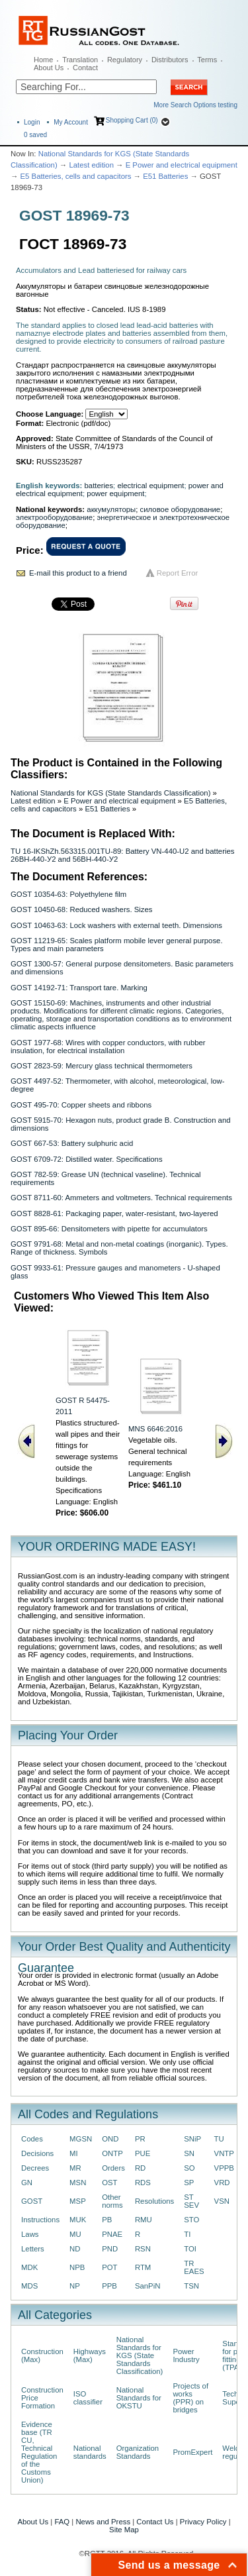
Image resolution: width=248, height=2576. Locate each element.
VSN (221, 2201)
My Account (71, 122)
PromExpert (192, 2452)
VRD (222, 2183)
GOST (31, 2201)
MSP (77, 2201)
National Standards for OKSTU (138, 2398)
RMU (143, 2220)
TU (219, 2139)
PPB (109, 2286)
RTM (143, 2267)
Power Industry (186, 2355)
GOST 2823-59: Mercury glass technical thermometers (101, 1066)
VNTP (224, 2153)
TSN (191, 2286)
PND (110, 2249)
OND (110, 2139)
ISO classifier (88, 2398)
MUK (77, 2220)
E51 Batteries (165, 176)
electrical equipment (150, 485)
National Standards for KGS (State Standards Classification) (110, 793)
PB (107, 2220)
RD (140, 2168)
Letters (32, 2249)
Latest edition (91, 165)
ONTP (112, 2153)
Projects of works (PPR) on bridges (190, 2398)
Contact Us (154, 2522)
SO (189, 2168)
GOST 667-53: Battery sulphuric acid (72, 1143)
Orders (113, 2168)
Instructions (40, 2220)
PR (140, 2139)
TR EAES (194, 2267)
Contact (85, 68)
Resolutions (154, 2201)
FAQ (61, 2522)
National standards (89, 2452)
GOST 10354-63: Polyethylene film (68, 894)
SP (189, 2183)
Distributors (169, 60)
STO (191, 2220)
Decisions (37, 2153)
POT (109, 2267)
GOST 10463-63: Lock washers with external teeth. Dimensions (116, 925)
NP (74, 2286)
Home (43, 60)
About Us (48, 68)
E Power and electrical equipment (181, 165)
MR (75, 2168)
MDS (29, 2286)
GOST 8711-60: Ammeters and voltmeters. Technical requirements (121, 1198)
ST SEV (191, 2201)
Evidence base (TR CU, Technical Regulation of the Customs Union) (39, 2452)
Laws (30, 2234)
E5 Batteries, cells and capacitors (76, 176)
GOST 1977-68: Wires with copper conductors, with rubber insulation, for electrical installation (108, 1047)
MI (73, 2153)
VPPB (224, 2168)
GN (26, 2183)
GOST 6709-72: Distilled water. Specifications (87, 1159)
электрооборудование (54, 517)
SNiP (192, 2139)
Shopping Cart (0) (132, 120)
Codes (32, 2139)
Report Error (177, 573)
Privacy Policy (203, 2522)
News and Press (102, 2522)
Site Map (124, 2530)
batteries (99, 485)
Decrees (35, 2168)
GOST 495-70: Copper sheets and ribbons (81, 1105)
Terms (207, 60)
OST (109, 2183)
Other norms (112, 2201)
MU (75, 2234)
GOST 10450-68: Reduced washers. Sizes (81, 909)
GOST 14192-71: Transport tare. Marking (79, 988)
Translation (80, 60)
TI (187, 2234)
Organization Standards (137, 2452)
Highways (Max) (89, 2355)
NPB (77, 2267)
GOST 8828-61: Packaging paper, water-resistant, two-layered (114, 1213)
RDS (143, 2183)
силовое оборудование (180, 509)
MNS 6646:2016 (155, 1429)
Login (32, 122)
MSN (77, 2183)
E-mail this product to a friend (78, 573)
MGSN (80, 2139)
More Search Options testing (195, 105)
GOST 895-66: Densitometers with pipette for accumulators (109, 1229)
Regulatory (124, 60)
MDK (29, 2267)
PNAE (112, 2234)
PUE (142, 2153)
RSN (143, 2249)
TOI (190, 2249)
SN (189, 2153)
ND (74, 2249)
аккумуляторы (111, 509)
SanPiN (148, 2286)
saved (35, 134)
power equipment (115, 493)
